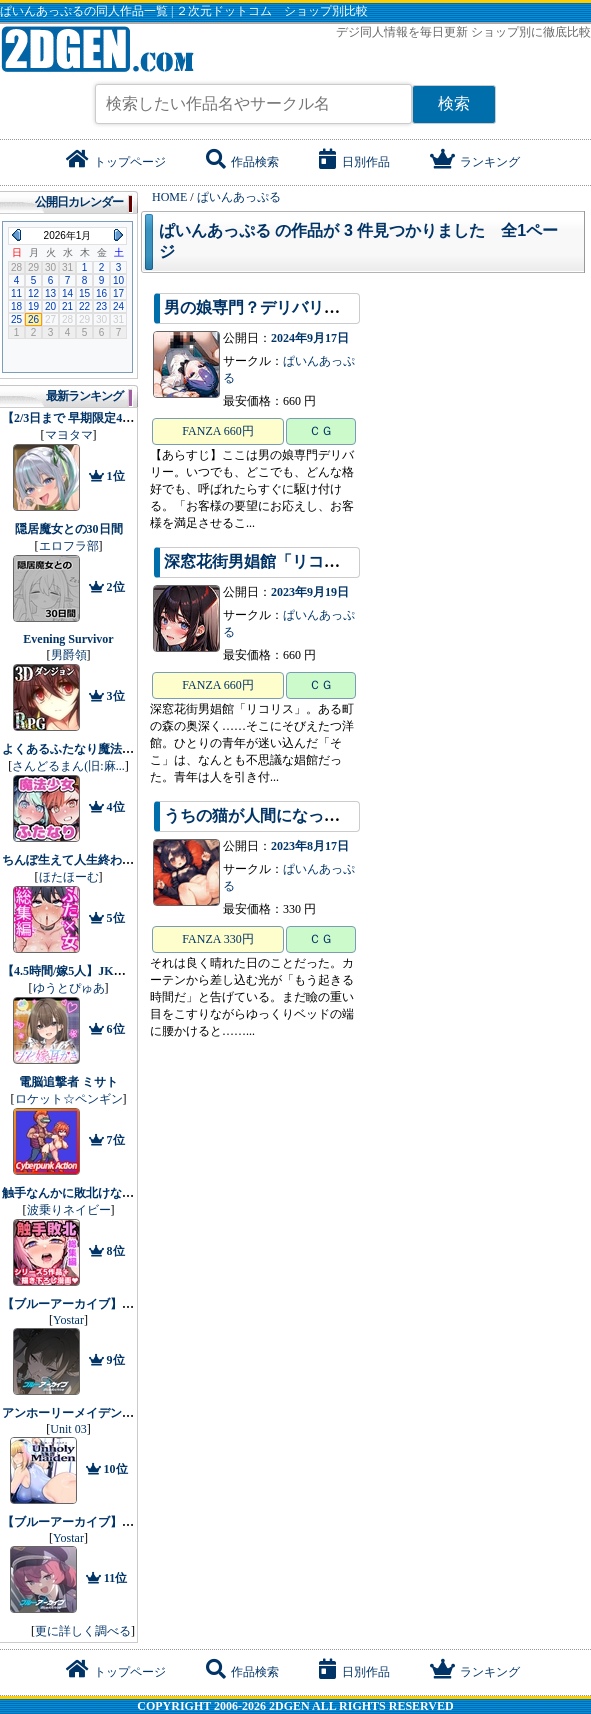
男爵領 (69, 655)
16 (101, 293)
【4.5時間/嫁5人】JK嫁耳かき (82, 971)
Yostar (68, 1320)
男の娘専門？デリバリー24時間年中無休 (308, 307)
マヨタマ (69, 435)
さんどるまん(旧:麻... (68, 766)
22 (84, 306)
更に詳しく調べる (83, 1631)
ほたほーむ (69, 877)
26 (33, 319)
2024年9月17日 (310, 338)
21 (67, 306)
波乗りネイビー (69, 1210)
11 (16, 293)
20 (50, 306)
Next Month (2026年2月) (118, 235)
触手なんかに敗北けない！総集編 (92, 1193)
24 (118, 306)
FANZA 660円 (217, 431)
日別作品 (354, 162)
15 (84, 293)
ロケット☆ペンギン (69, 1099)
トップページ (116, 162)
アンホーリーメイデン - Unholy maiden (106, 1413)
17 (118, 293)
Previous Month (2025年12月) (16, 235)
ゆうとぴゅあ (69, 988)
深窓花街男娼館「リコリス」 (268, 561)
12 (33, 293)
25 (16, 319)
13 (50, 293)
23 (101, 306)
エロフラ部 (69, 546)
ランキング (475, 162)
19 (33, 306)
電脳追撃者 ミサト (68, 1082)
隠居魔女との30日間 (69, 529)
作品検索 (242, 162)
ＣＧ (321, 431)
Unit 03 (68, 1429)
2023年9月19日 (310, 592)
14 (67, 293)
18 (16, 306)
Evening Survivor (68, 639)
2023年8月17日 (310, 846)
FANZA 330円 (217, 939)
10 (118, 280)
